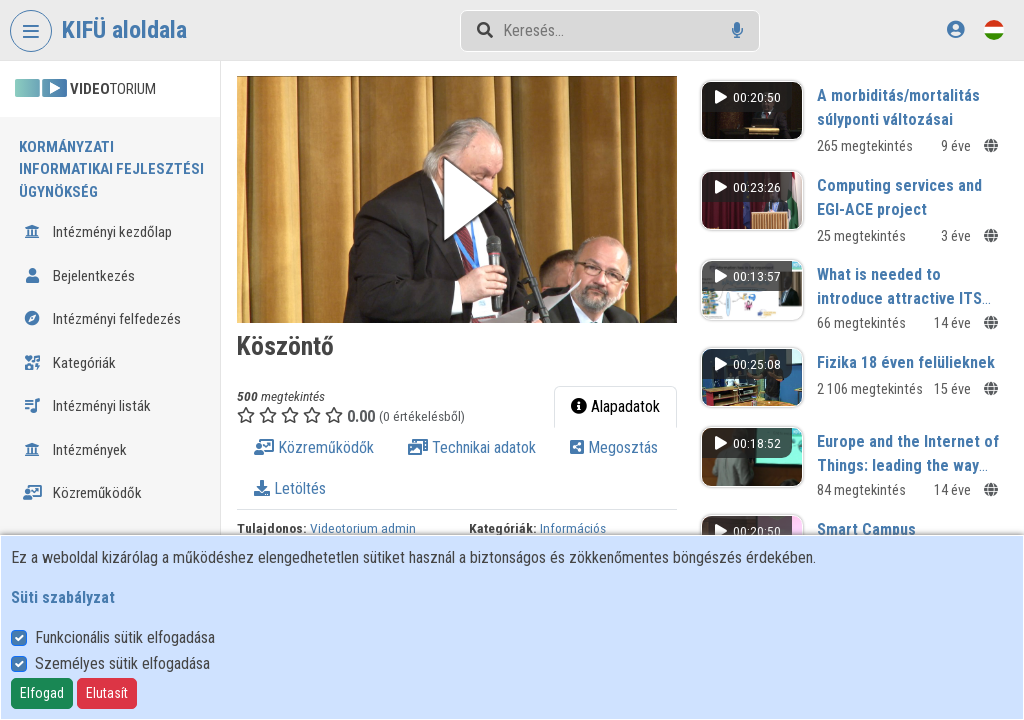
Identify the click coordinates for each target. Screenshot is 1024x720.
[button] (457, 199)
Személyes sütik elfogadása (122, 663)
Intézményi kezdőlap (97, 232)
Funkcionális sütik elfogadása (125, 637)
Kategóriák (69, 363)
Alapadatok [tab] (615, 406)
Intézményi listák (87, 406)
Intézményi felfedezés (102, 319)
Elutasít (107, 693)
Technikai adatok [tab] (472, 447)
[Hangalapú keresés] (737, 30)
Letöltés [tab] (290, 488)
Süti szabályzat (63, 597)
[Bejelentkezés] (955, 29)
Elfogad (42, 693)
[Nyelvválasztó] (994, 29)
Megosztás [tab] (614, 447)
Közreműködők (82, 493)
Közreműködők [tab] (314, 447)
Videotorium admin (363, 528)
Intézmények (75, 450)
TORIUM (85, 89)
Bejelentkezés (79, 276)
